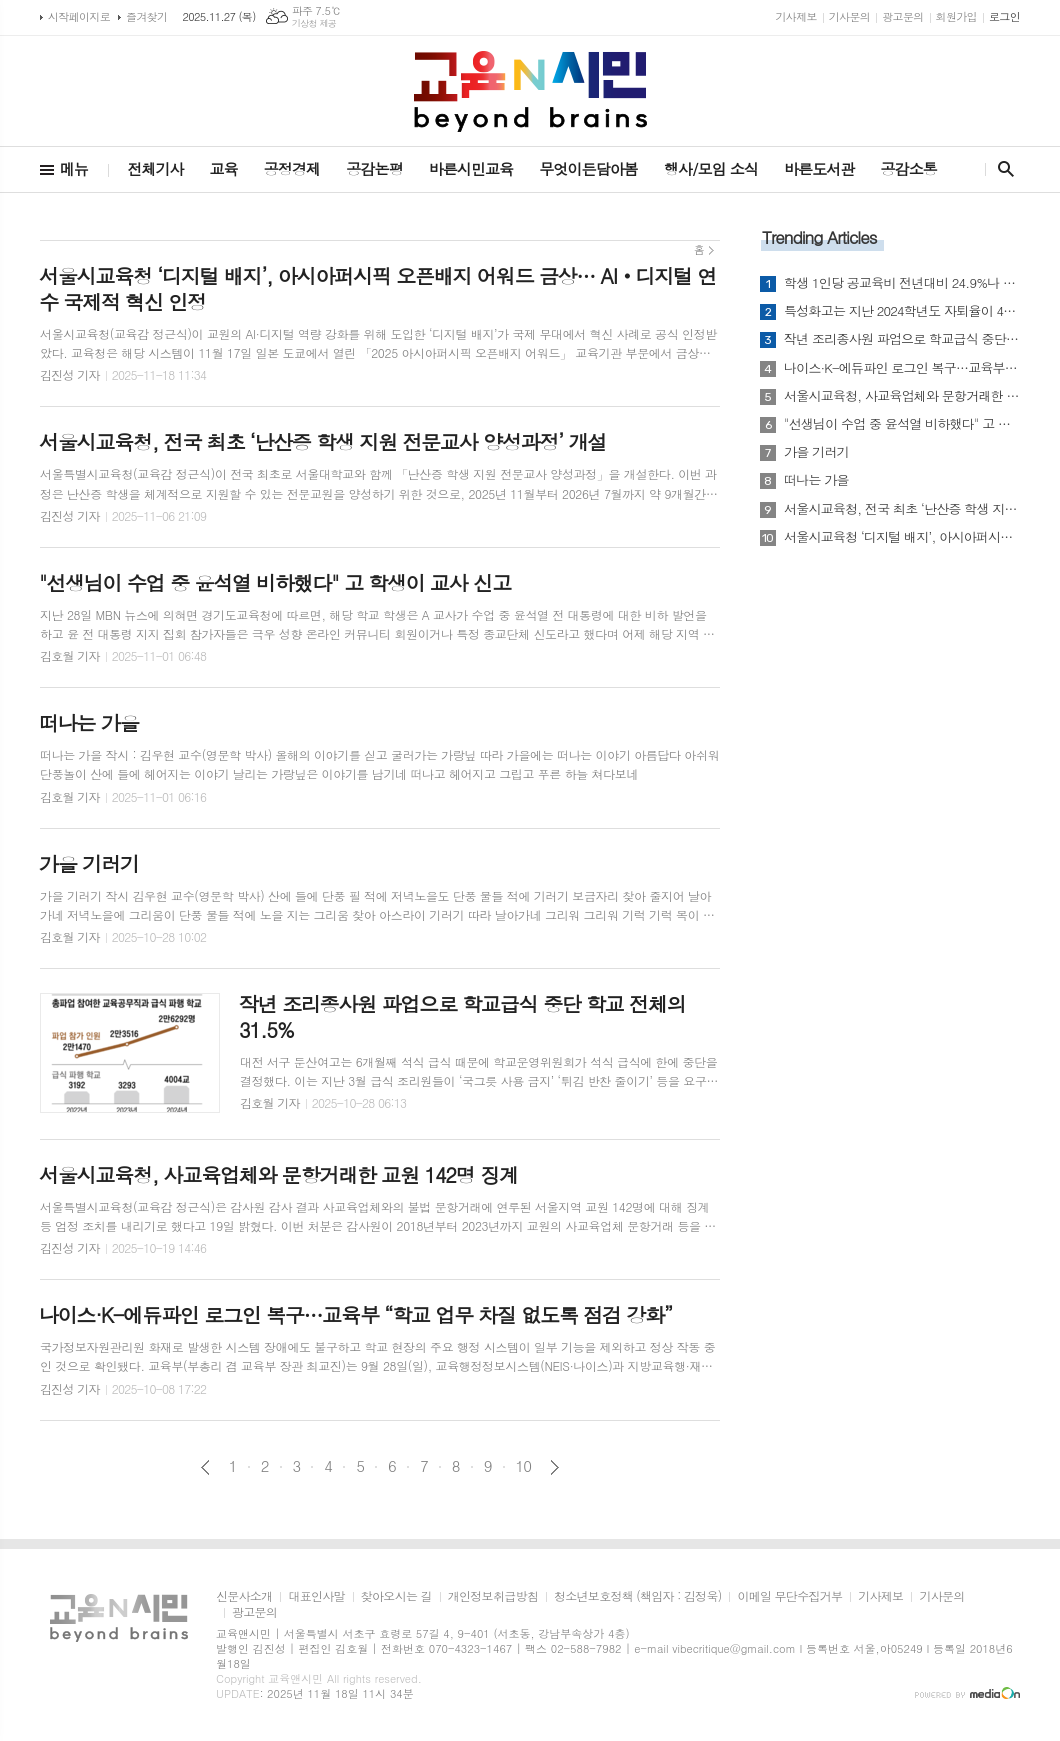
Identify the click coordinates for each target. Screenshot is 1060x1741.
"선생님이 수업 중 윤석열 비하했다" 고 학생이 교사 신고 (902, 424)
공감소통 (909, 168)
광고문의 (902, 16)
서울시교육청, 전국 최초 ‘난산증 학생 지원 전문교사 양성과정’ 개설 (902, 509)
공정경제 (292, 168)
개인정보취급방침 (493, 1596)
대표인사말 (316, 1596)
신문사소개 (244, 1596)
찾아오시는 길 (396, 1596)
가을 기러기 (816, 452)
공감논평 (374, 168)
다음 (554, 1467)
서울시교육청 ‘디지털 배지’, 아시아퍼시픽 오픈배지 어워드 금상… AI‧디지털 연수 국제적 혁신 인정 (902, 537)
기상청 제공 (314, 23)
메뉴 (74, 168)
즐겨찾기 (146, 16)
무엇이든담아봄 (588, 168)
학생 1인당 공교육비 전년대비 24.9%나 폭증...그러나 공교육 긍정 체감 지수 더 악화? (902, 283)
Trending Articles (819, 237)
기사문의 (849, 16)
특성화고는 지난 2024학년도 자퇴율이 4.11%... (902, 311)
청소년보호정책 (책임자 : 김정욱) (637, 1596)
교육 (224, 168)
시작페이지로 (79, 16)
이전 (205, 1467)
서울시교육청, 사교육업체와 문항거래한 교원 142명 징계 (902, 396)
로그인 (1004, 16)
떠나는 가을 (816, 480)
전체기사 (155, 168)
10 (524, 1466)
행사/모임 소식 (711, 168)
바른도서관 (819, 168)
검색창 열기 (1001, 169)
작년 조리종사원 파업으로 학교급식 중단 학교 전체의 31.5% (902, 339)
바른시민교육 (471, 168)
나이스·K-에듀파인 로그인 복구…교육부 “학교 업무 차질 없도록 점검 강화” (902, 368)
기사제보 (795, 16)
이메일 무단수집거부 (789, 1596)
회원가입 (956, 16)
